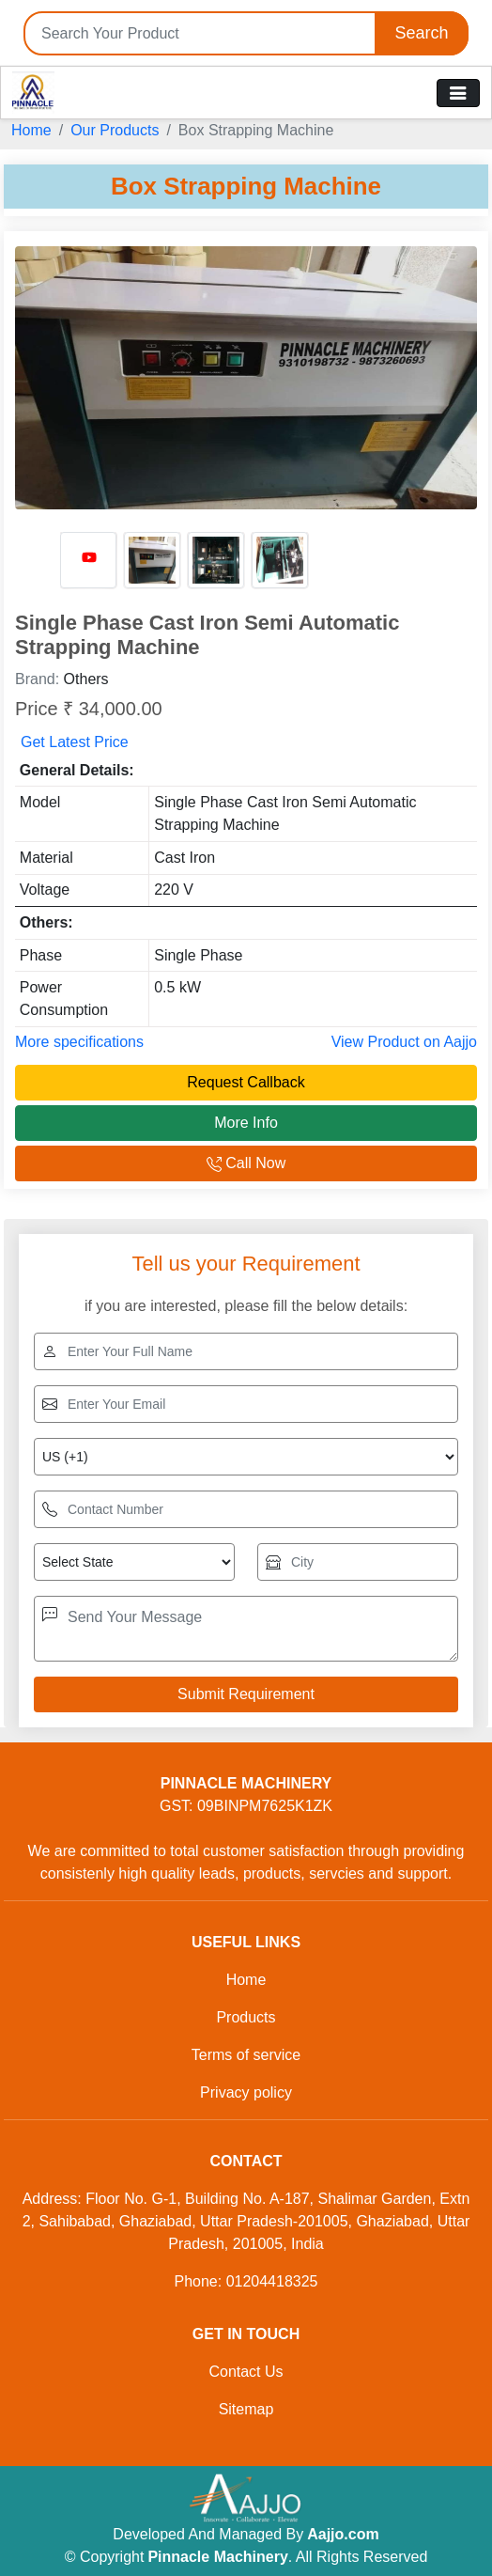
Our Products (114, 130)
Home (31, 130)
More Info (246, 1123)
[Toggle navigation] (458, 93)
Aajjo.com (342, 2534)
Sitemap (246, 2409)
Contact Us (245, 2372)
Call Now (246, 1163)
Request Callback (245, 1082)
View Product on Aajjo (404, 1042)
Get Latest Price (75, 742)
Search (421, 32)
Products (245, 2017)
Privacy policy (246, 2092)
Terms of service (246, 2055)
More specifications (79, 1042)
